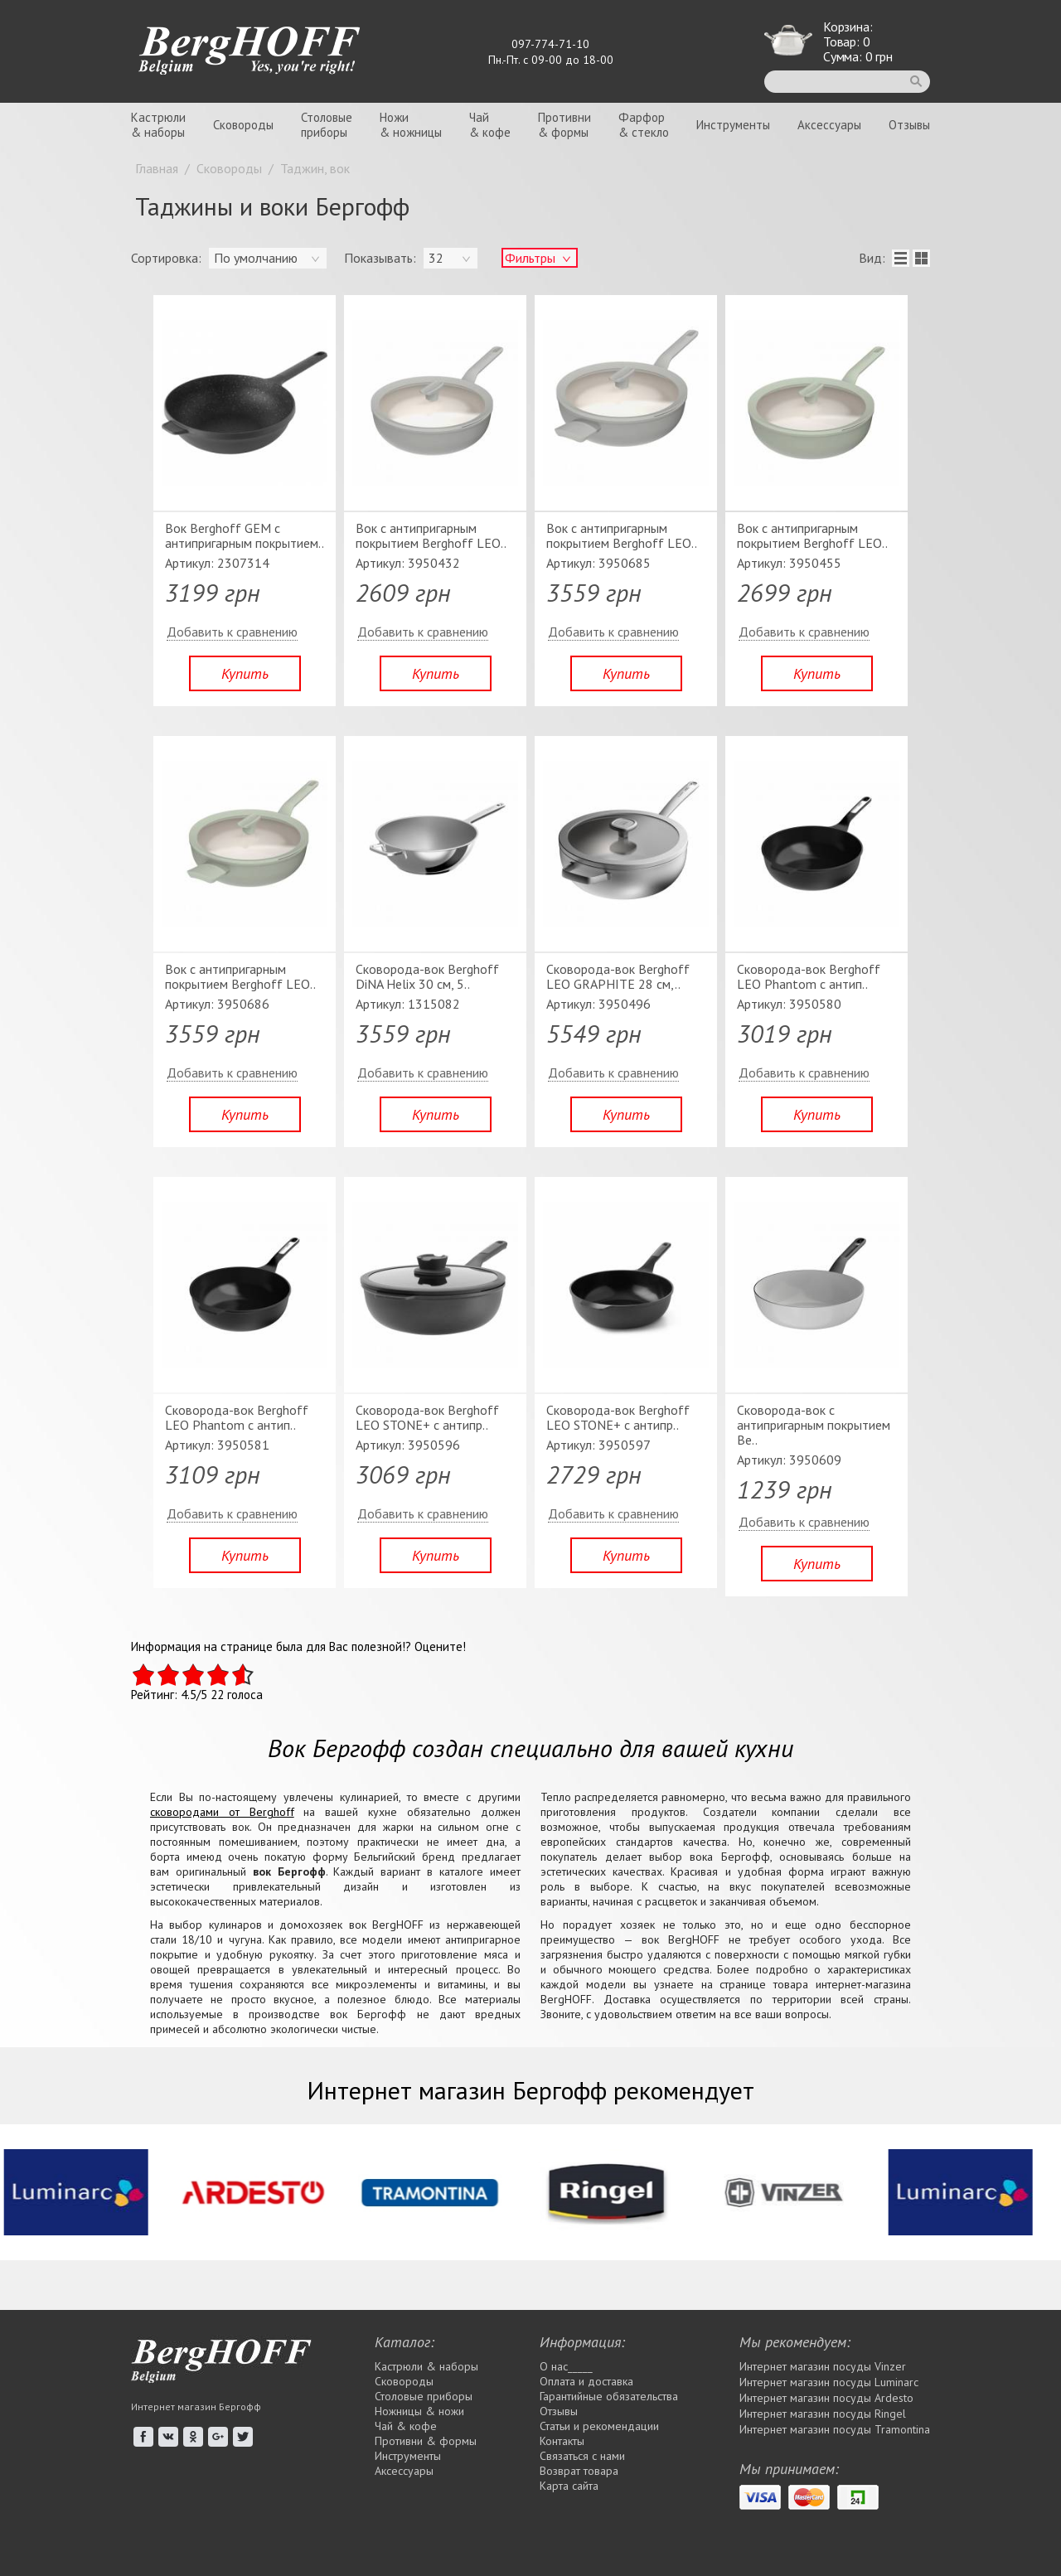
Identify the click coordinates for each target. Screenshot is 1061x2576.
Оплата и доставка (586, 2381)
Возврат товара (579, 2470)
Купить (245, 673)
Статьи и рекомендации (599, 2426)
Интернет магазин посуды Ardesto (826, 2397)
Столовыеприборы (326, 124)
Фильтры (530, 257)
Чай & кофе (406, 2426)
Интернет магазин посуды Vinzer (822, 2366)
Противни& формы (564, 124)
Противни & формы (426, 2440)
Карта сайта (569, 2485)
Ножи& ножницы (411, 124)
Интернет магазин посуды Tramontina (834, 2429)
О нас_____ (566, 2366)
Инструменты (733, 125)
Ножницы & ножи (419, 2411)
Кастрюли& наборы (158, 124)
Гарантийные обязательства (609, 2396)
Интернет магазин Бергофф (196, 2406)
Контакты (562, 2440)
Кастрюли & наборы (426, 2366)
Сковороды (243, 125)
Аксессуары (829, 125)
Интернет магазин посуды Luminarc (828, 2382)
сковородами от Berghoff (222, 1811)
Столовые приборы (423, 2396)
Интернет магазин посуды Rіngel (822, 2413)
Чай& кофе (490, 124)
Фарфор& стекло (643, 124)
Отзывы (909, 125)
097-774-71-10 (550, 43)
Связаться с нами (582, 2455)
